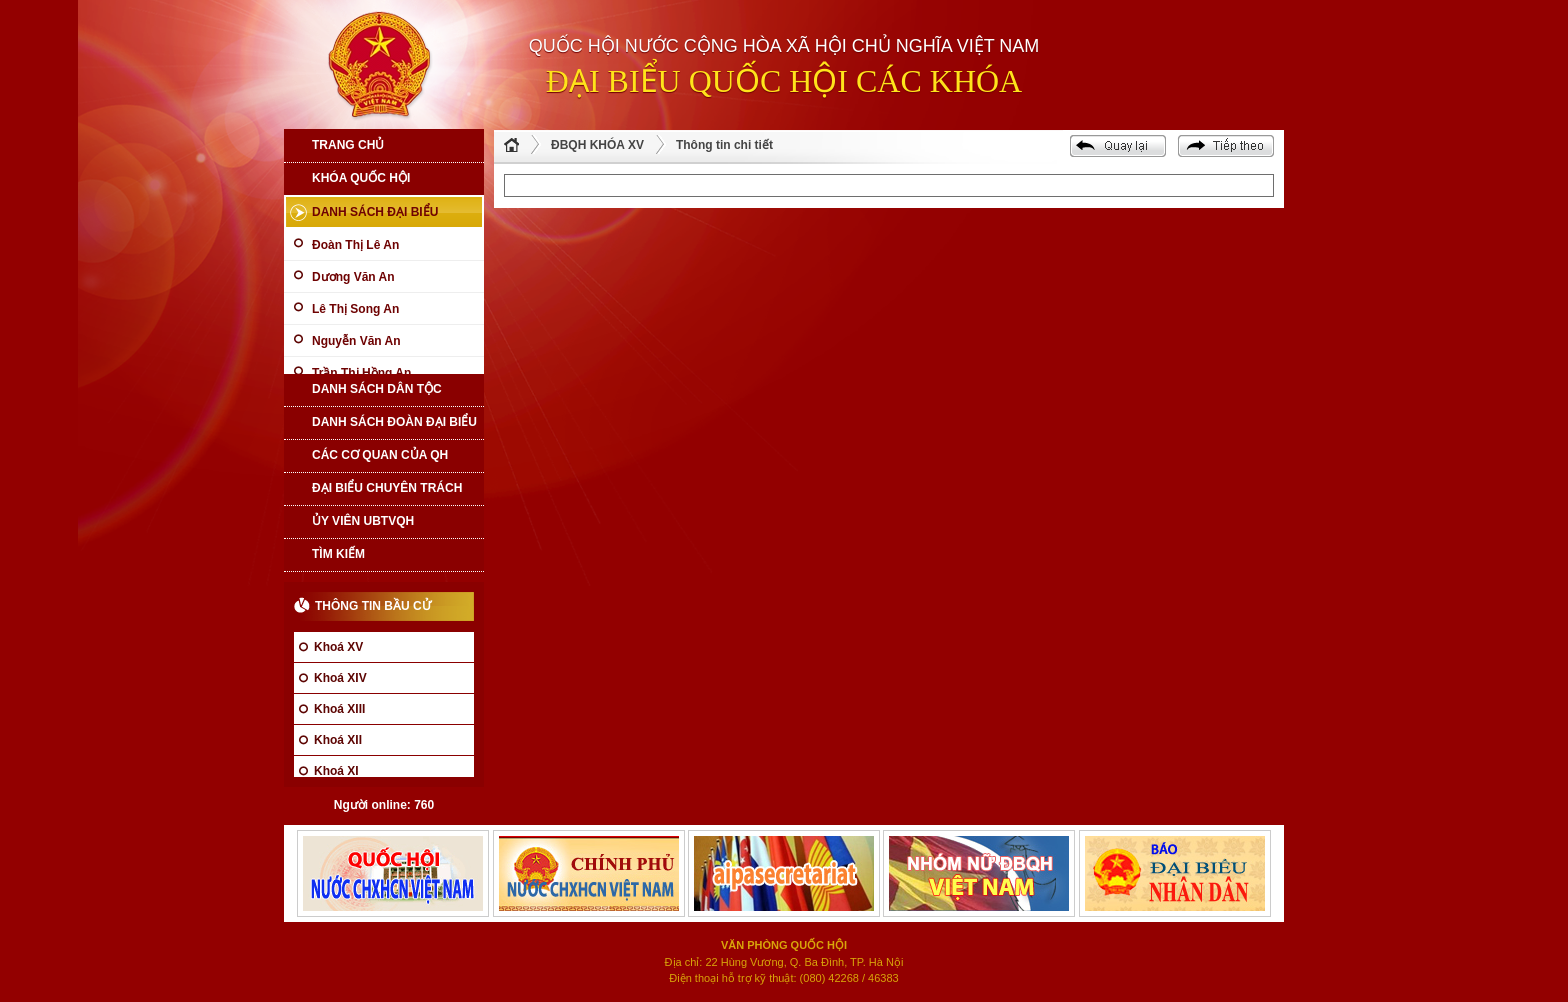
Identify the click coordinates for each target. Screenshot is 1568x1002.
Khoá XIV (340, 678)
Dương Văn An (353, 277)
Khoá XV (338, 647)
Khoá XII (338, 740)
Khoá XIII (339, 709)
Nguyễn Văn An (356, 341)
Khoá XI (336, 771)
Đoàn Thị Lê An (355, 245)
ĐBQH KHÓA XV (597, 145)
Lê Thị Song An (355, 309)
